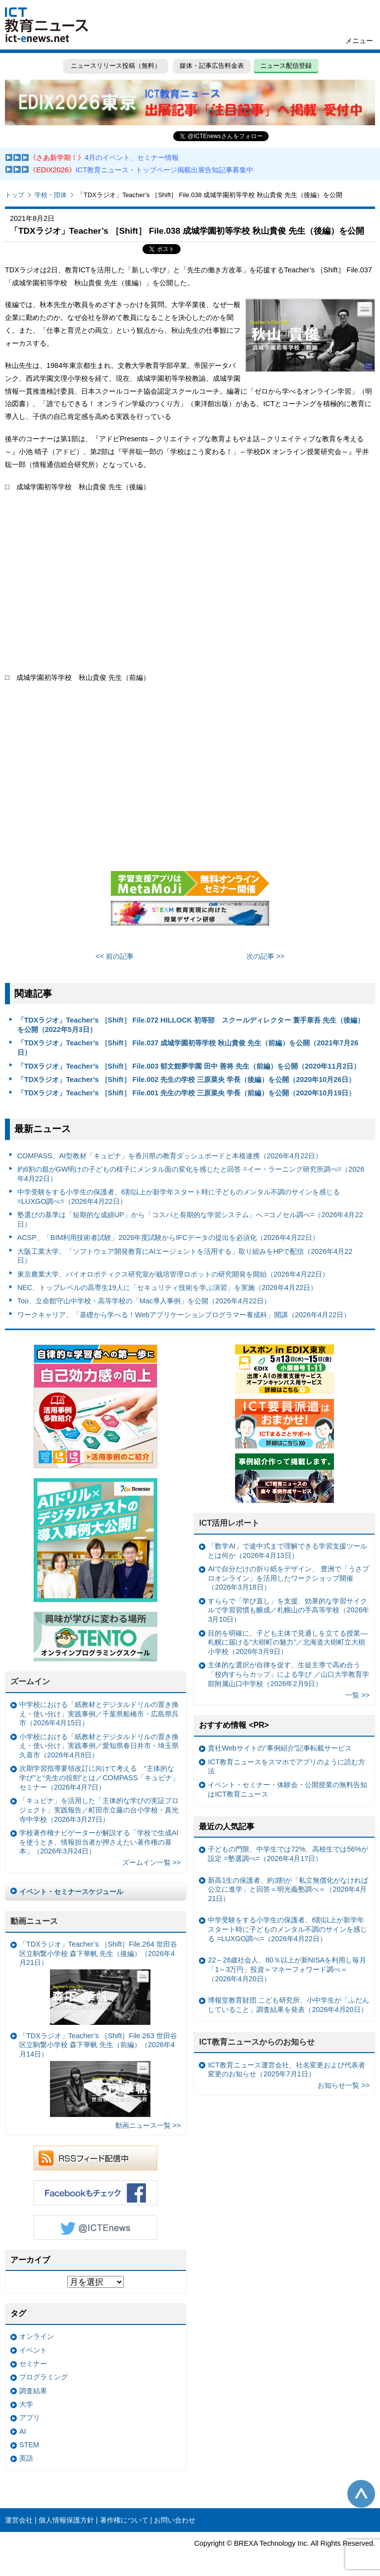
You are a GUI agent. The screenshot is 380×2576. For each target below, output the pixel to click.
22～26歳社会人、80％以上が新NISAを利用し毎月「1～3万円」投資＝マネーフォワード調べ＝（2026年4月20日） (287, 1969)
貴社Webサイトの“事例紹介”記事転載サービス (280, 1748)
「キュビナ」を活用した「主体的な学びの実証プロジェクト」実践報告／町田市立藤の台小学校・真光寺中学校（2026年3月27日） (99, 1810)
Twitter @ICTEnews (95, 2227)
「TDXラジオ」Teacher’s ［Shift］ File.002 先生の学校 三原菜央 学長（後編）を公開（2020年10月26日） (186, 1079)
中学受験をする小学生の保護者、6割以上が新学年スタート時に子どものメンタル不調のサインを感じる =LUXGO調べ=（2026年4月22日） (178, 1196)
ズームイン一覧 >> (151, 1862)
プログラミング (43, 2377)
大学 (26, 2404)
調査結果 (33, 2391)
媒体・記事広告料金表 (212, 65)
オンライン (36, 2336)
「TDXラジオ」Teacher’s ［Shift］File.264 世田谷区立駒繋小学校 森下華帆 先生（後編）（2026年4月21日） (98, 1982)
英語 (26, 2458)
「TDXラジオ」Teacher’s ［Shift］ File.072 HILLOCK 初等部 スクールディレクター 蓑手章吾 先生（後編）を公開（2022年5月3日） (191, 1024)
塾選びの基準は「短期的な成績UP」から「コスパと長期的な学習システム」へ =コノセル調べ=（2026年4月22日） (190, 1219)
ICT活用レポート (229, 1523)
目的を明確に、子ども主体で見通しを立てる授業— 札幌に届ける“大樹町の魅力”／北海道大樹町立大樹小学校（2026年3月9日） (287, 1642)
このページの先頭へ (361, 2494)
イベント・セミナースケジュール (71, 1892)
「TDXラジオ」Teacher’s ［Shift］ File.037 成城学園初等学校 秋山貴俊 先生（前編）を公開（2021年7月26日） (188, 1047)
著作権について (124, 2520)
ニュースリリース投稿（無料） (115, 65)
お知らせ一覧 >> (344, 2085)
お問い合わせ (174, 2520)
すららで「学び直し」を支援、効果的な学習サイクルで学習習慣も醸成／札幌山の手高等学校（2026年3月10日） (288, 1610)
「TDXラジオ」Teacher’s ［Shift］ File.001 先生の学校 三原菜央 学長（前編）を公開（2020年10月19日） (186, 1093)
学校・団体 (51, 195)
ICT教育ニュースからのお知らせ (257, 2042)
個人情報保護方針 (66, 2520)
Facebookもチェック (95, 2192)
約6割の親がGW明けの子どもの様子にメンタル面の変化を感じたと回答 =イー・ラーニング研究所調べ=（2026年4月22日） (191, 1174)
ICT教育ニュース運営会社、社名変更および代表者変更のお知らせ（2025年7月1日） (286, 2069)
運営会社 (19, 2520)
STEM (29, 2445)
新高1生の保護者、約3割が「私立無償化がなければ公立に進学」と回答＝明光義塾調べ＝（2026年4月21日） (288, 1889)
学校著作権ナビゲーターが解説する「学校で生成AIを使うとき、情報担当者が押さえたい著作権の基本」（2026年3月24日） (99, 1842)
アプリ (29, 2417)
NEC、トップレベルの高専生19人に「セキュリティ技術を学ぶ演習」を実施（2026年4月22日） (167, 1287)
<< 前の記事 (114, 956)
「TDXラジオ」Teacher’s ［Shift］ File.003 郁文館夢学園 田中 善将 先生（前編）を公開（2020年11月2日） (189, 1066)
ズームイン (30, 1681)
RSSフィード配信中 (95, 2158)
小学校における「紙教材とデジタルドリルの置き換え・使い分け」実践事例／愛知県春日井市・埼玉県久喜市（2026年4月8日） (99, 1746)
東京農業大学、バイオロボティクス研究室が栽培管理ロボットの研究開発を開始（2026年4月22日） (173, 1274)
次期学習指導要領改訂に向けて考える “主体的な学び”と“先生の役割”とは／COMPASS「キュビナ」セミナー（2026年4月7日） (99, 1777)
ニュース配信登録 (287, 65)
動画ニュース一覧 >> (148, 2125)
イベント (33, 2350)
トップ (14, 195)
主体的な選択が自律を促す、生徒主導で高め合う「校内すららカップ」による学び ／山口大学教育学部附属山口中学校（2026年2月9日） (288, 1674)
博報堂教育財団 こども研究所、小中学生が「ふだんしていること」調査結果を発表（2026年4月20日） (288, 2004)
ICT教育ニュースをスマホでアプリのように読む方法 (286, 1766)
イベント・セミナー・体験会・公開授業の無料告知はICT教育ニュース (287, 1789)
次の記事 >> (265, 956)
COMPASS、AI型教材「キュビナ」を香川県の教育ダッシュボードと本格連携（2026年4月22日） (170, 1156)
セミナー (33, 2364)
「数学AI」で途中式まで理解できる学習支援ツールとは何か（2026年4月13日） (287, 1550)
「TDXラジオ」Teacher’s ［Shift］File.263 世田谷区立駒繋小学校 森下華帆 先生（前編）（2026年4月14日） (98, 2074)
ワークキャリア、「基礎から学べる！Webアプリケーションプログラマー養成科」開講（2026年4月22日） (183, 1315)
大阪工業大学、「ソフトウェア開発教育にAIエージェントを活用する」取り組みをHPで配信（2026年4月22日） (185, 1256)
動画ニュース (34, 1921)
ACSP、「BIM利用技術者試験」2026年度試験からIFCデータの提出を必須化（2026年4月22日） (168, 1237)
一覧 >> (357, 1695)
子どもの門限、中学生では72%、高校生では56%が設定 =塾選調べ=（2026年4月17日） (288, 1853)
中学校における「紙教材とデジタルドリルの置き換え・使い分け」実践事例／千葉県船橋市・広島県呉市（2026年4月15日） (99, 1713)
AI (22, 2431)
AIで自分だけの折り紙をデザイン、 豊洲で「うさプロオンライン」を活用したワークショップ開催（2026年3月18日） (288, 1578)
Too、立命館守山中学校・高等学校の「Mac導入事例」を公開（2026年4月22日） (144, 1301)
